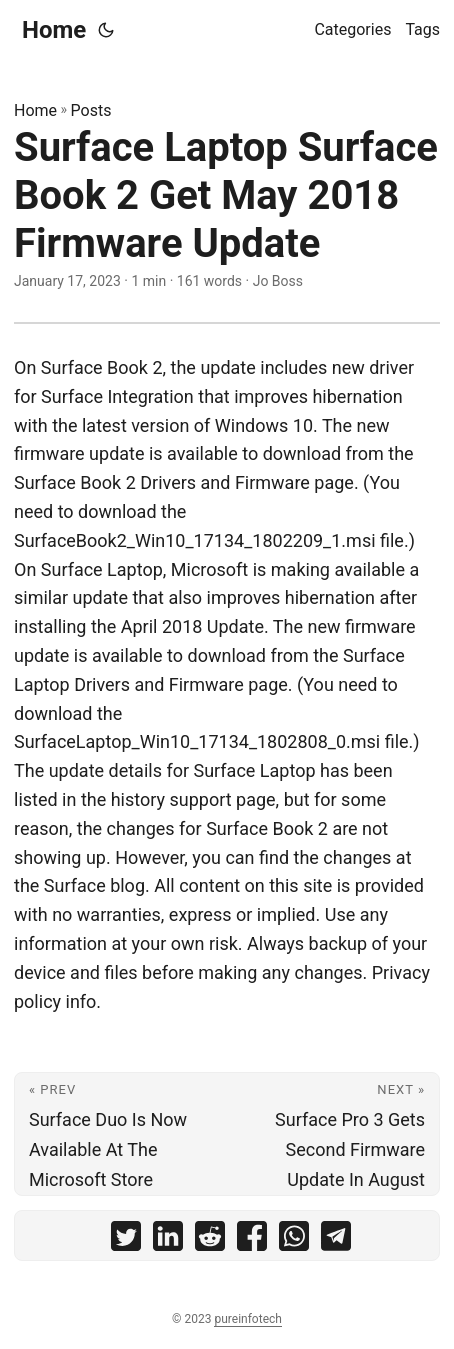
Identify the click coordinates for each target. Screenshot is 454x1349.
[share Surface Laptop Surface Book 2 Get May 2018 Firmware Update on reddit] (210, 1240)
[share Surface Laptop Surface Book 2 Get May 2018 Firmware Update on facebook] (252, 1240)
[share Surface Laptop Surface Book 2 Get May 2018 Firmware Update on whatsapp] (294, 1240)
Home (54, 30)
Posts (91, 110)
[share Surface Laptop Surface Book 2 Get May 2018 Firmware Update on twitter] (126, 1240)
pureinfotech (247, 1319)
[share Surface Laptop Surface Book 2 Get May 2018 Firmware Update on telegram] (336, 1240)
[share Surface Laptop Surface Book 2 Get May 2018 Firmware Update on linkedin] (168, 1240)
